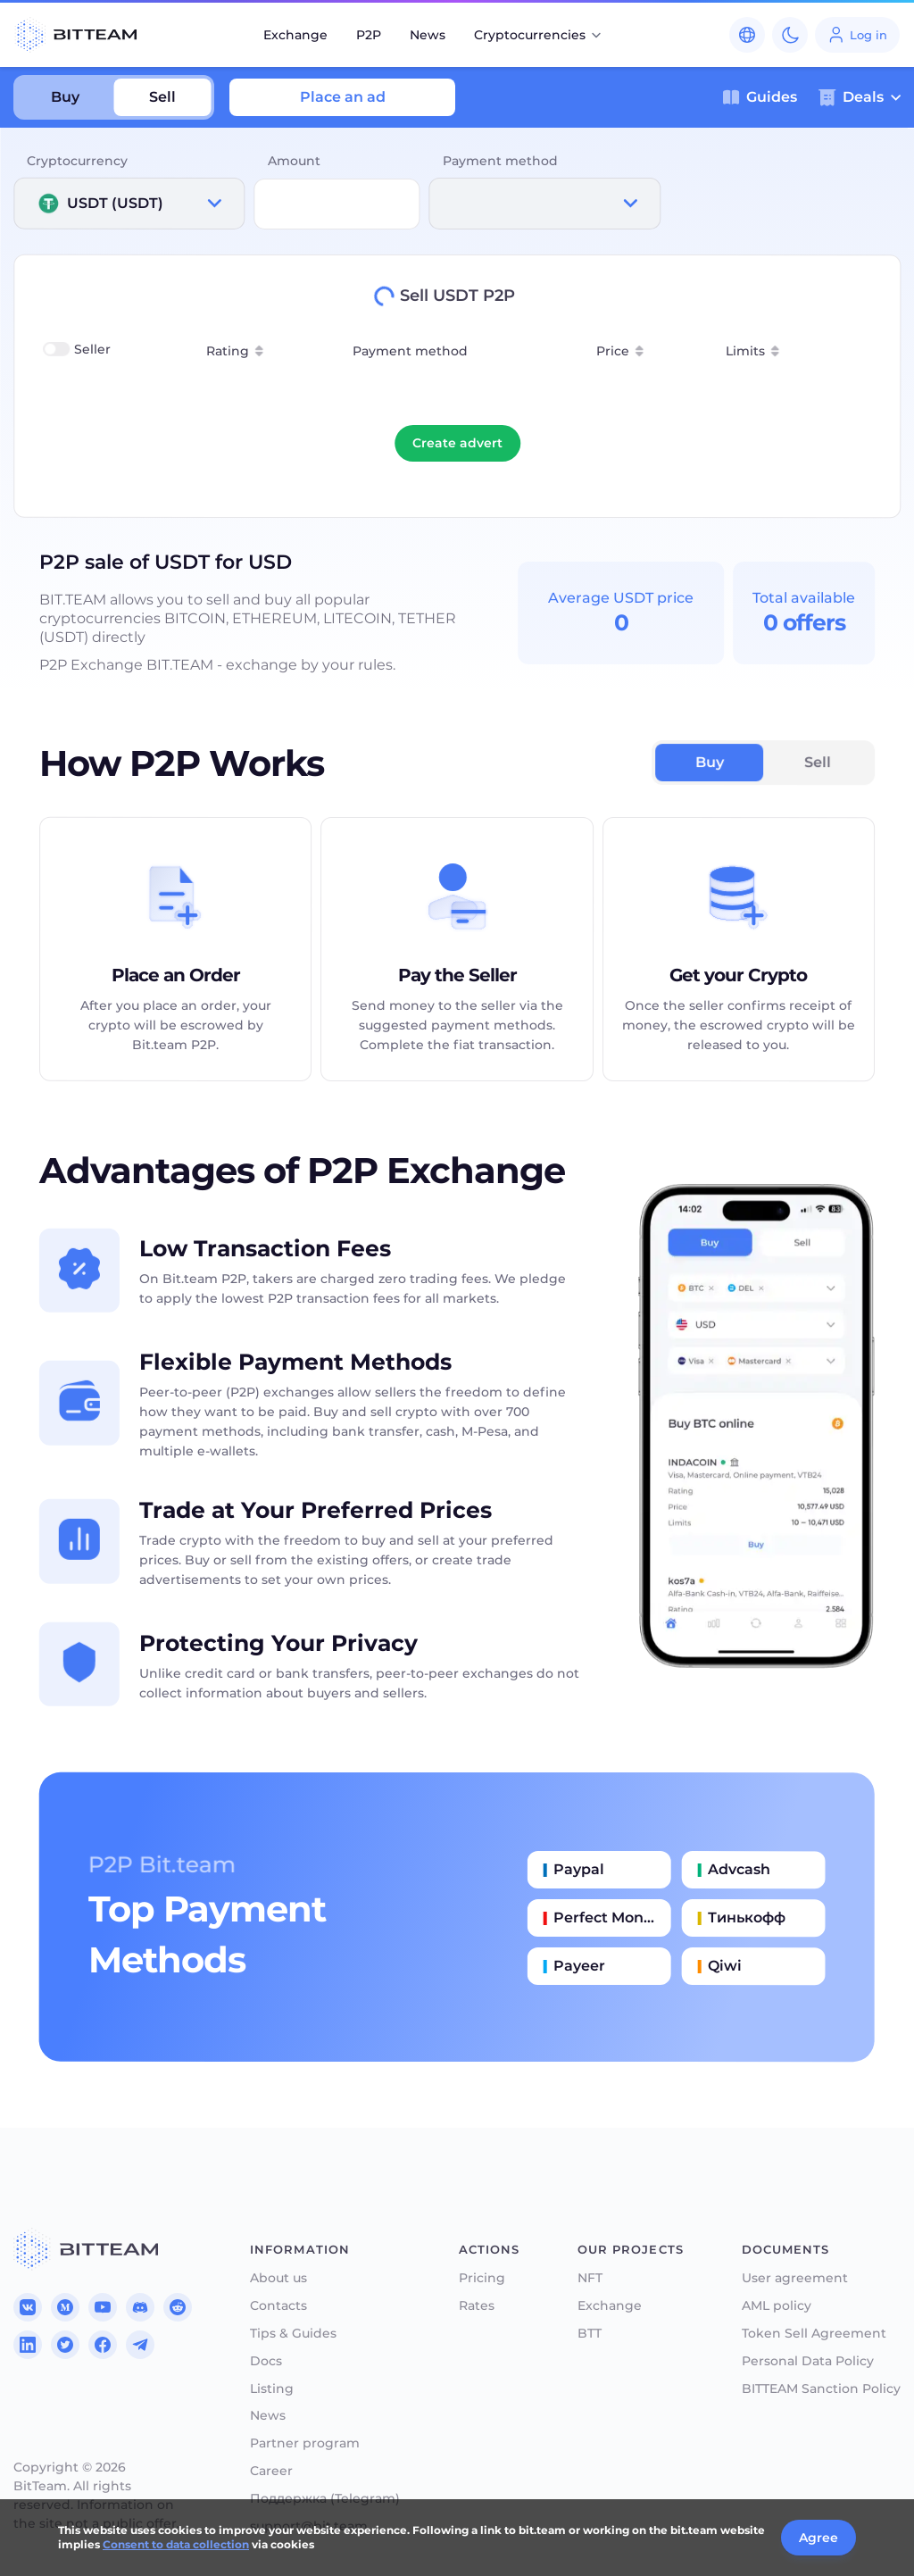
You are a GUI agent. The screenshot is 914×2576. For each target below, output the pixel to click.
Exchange (295, 35)
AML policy (776, 2305)
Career (271, 2471)
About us (278, 2278)
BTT (589, 2333)
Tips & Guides (293, 2333)
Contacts (278, 2305)
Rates (476, 2305)
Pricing (482, 2278)
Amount (294, 161)
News (427, 35)
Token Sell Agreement (814, 2333)
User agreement (795, 2278)
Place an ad (343, 96)
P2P (368, 35)
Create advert (457, 443)
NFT (589, 2278)
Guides (760, 97)
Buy (65, 96)
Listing (272, 2389)
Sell (162, 96)
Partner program (305, 2443)
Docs (266, 2361)
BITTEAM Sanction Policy (821, 2389)
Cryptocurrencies (538, 35)
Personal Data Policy (808, 2361)
